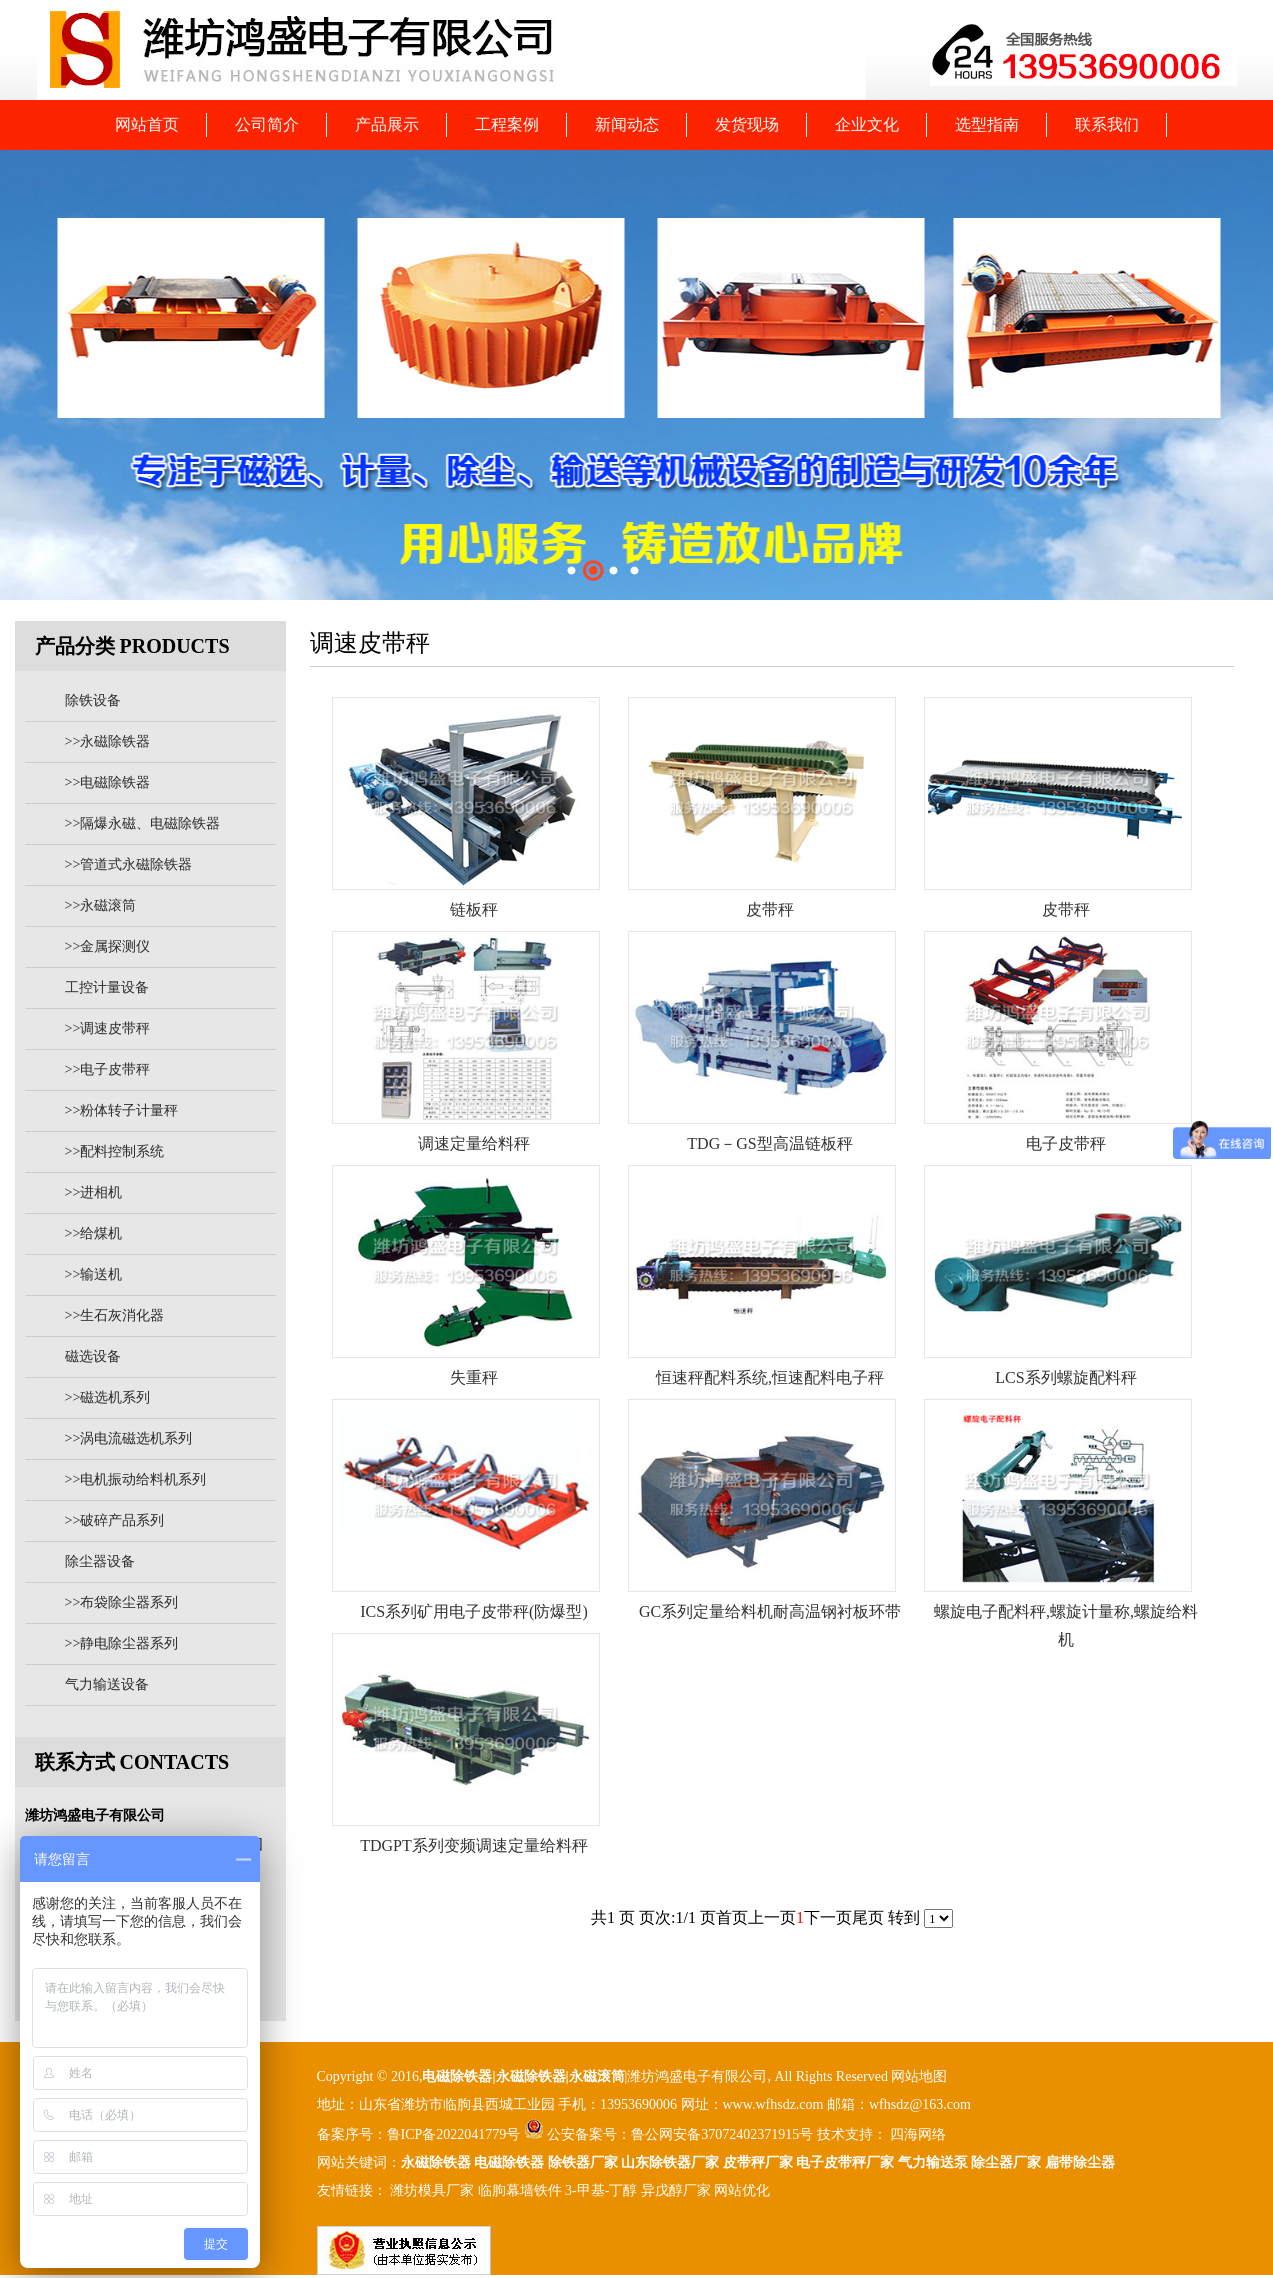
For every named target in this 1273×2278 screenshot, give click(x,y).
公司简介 (267, 124)
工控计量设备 (107, 987)
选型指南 (987, 124)
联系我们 (1107, 124)
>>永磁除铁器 (108, 741)
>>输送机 (94, 1274)
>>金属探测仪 (108, 946)
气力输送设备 (107, 1684)
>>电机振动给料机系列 (136, 1479)
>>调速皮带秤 (108, 1028)
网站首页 (147, 124)
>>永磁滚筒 (101, 905)
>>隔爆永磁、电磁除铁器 (143, 823)
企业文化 (867, 124)
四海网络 (917, 2134)
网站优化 (742, 2190)
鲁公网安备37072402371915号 (722, 2134)
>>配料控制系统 (115, 1151)
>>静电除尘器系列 (122, 1643)
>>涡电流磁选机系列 (129, 1438)
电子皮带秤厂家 (845, 2162)
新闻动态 (627, 124)
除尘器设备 (100, 1561)
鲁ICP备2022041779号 (455, 2134)
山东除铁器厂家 (670, 2162)
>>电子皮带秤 (108, 1069)
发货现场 (747, 124)
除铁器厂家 (583, 2162)
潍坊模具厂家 (432, 2190)
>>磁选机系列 (108, 1397)
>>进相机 (94, 1192)
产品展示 (387, 124)
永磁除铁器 (436, 2162)
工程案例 (507, 124)
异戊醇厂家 (676, 2190)
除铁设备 (93, 700)
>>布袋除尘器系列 (122, 1602)
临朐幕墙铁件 (520, 2190)
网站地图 (919, 2076)
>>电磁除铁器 (108, 782)
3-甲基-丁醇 (601, 2190)
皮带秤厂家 (758, 2162)
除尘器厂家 (1006, 2162)
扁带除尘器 (1080, 2162)
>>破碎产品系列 (115, 1520)
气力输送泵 (933, 2162)
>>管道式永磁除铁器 (129, 864)
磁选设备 (93, 1356)
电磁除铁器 (457, 2076)
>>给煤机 (94, 1233)
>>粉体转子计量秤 (122, 1110)
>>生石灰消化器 (115, 1315)
